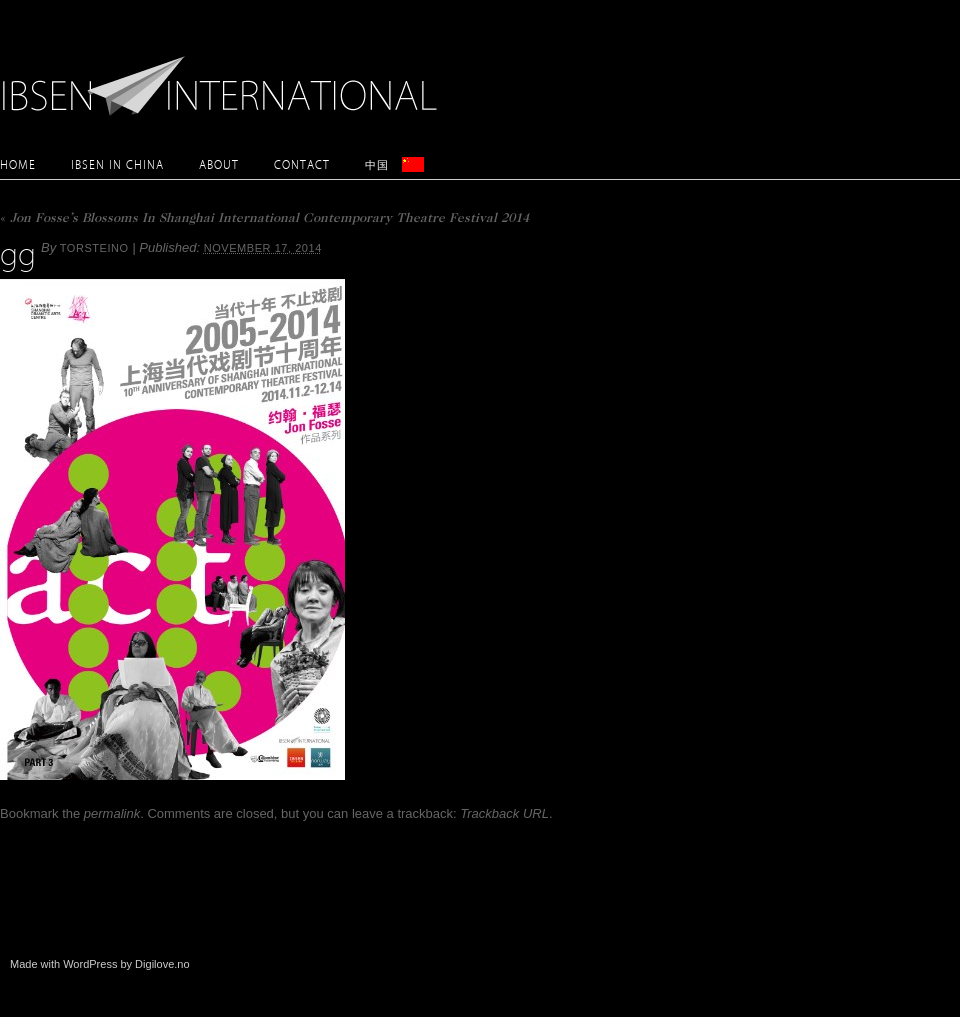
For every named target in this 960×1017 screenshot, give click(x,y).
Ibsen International (225, 75)
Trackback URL (504, 813)
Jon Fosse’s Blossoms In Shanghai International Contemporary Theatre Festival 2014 (264, 219)
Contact (302, 164)
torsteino (94, 248)
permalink (112, 813)
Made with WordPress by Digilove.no (100, 964)
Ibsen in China (117, 164)
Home (18, 164)
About (219, 164)
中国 (377, 164)
